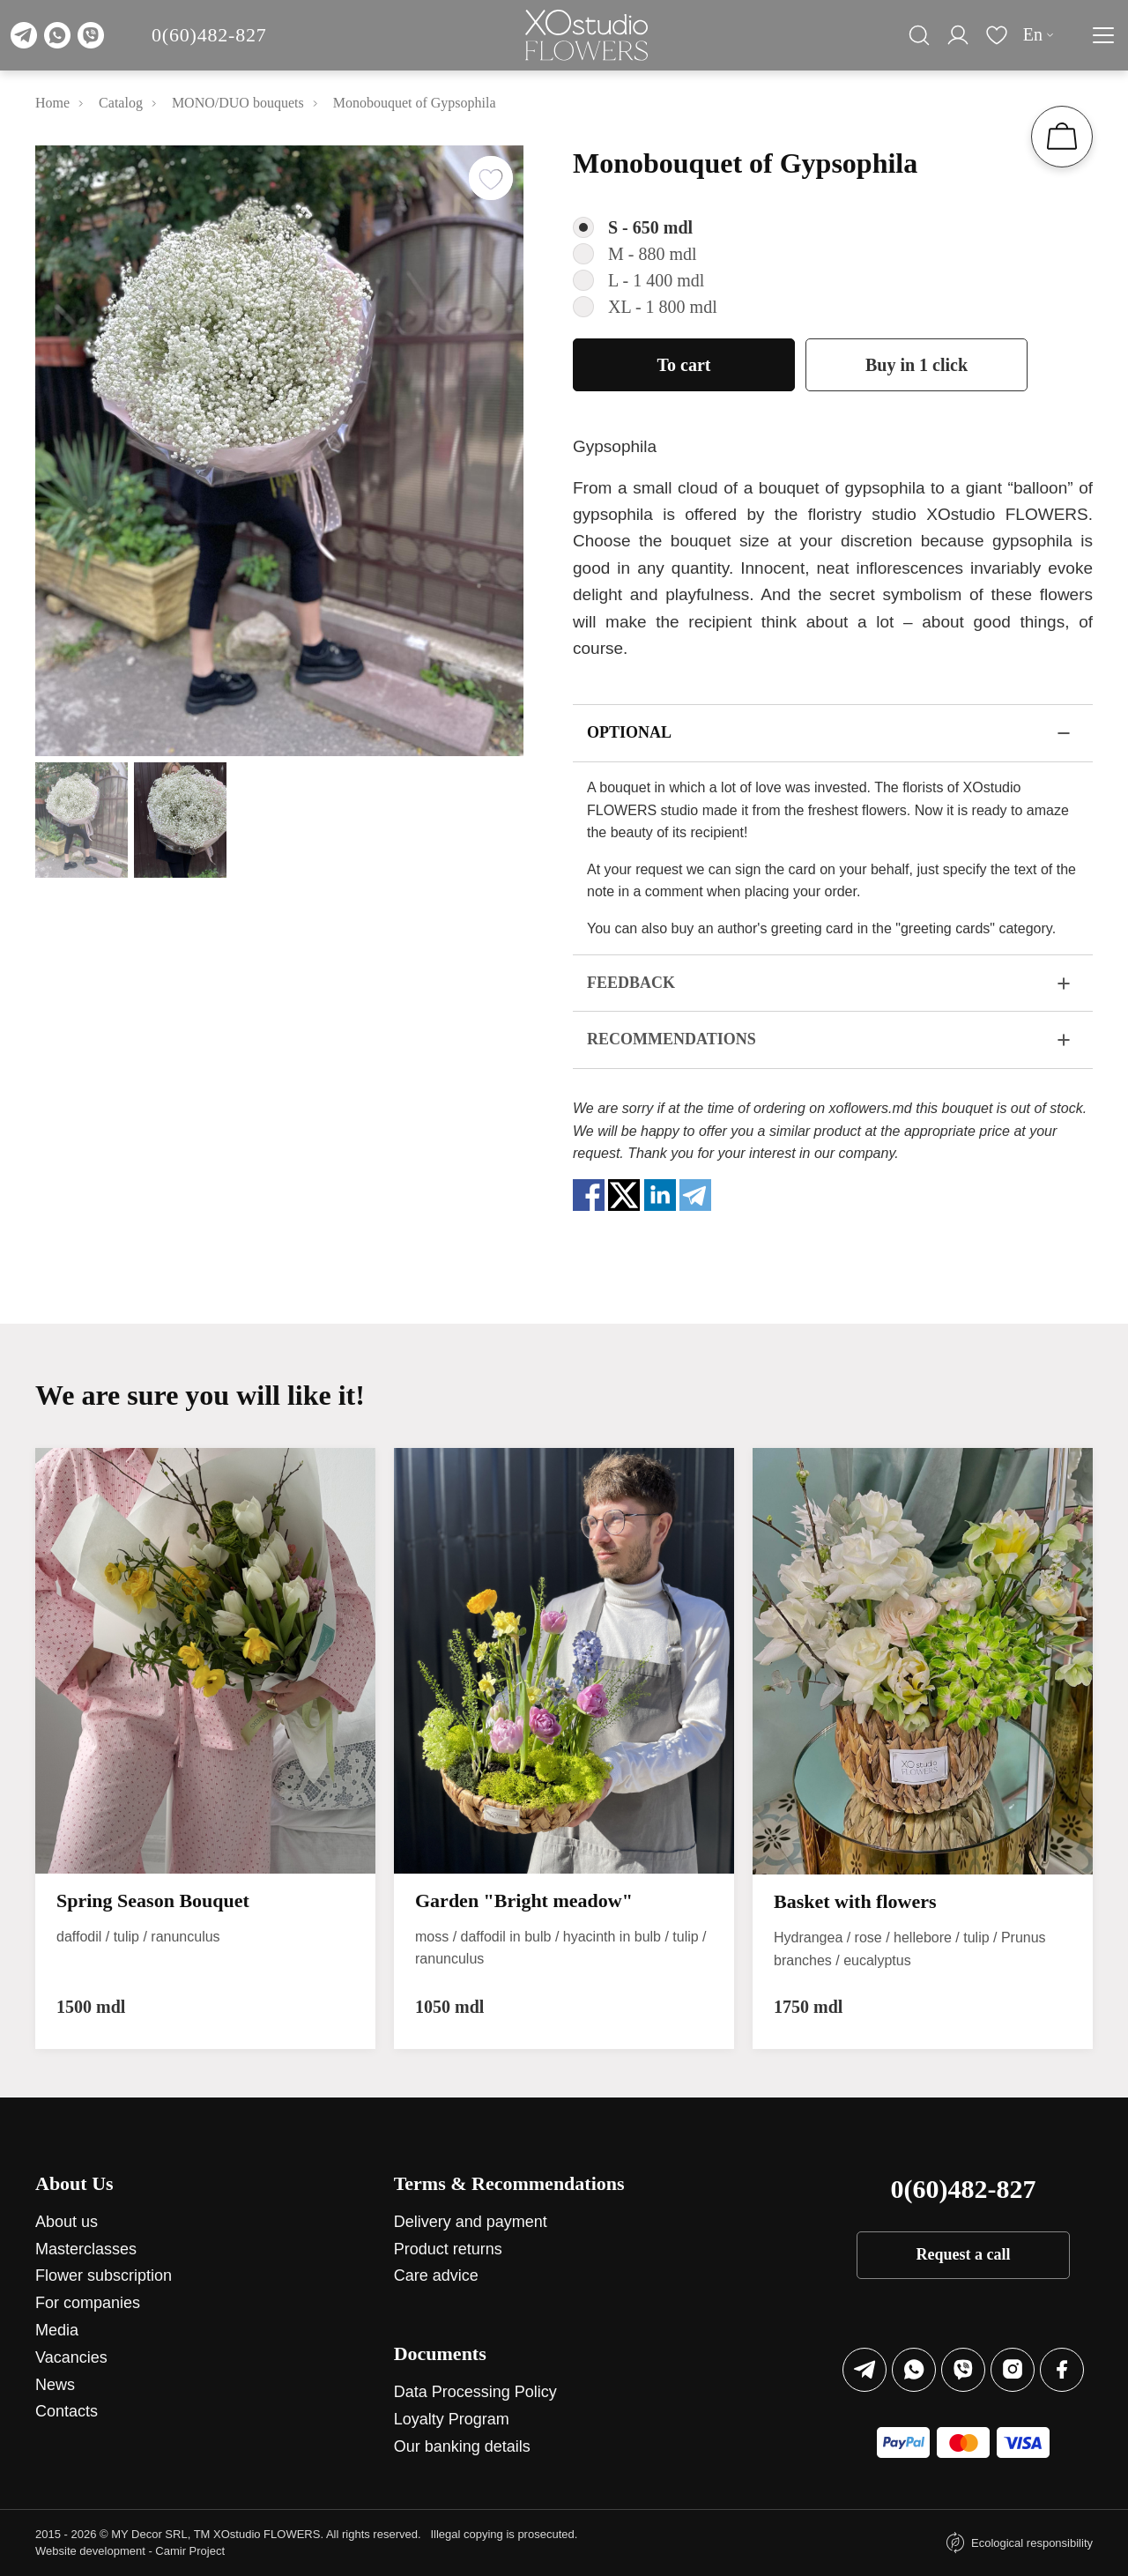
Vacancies (71, 2357)
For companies (87, 2303)
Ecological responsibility (1032, 2543)
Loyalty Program (451, 2419)
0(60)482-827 (209, 35)
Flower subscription (103, 2275)
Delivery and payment (470, 2222)
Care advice (436, 2275)
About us (66, 2222)
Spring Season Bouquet (152, 1900)
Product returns (448, 2249)
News (55, 2385)
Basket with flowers (855, 1901)
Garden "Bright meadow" (524, 1900)
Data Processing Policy (475, 2392)
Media (56, 2330)
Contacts (66, 2411)
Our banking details (462, 2446)
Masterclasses (86, 2249)
